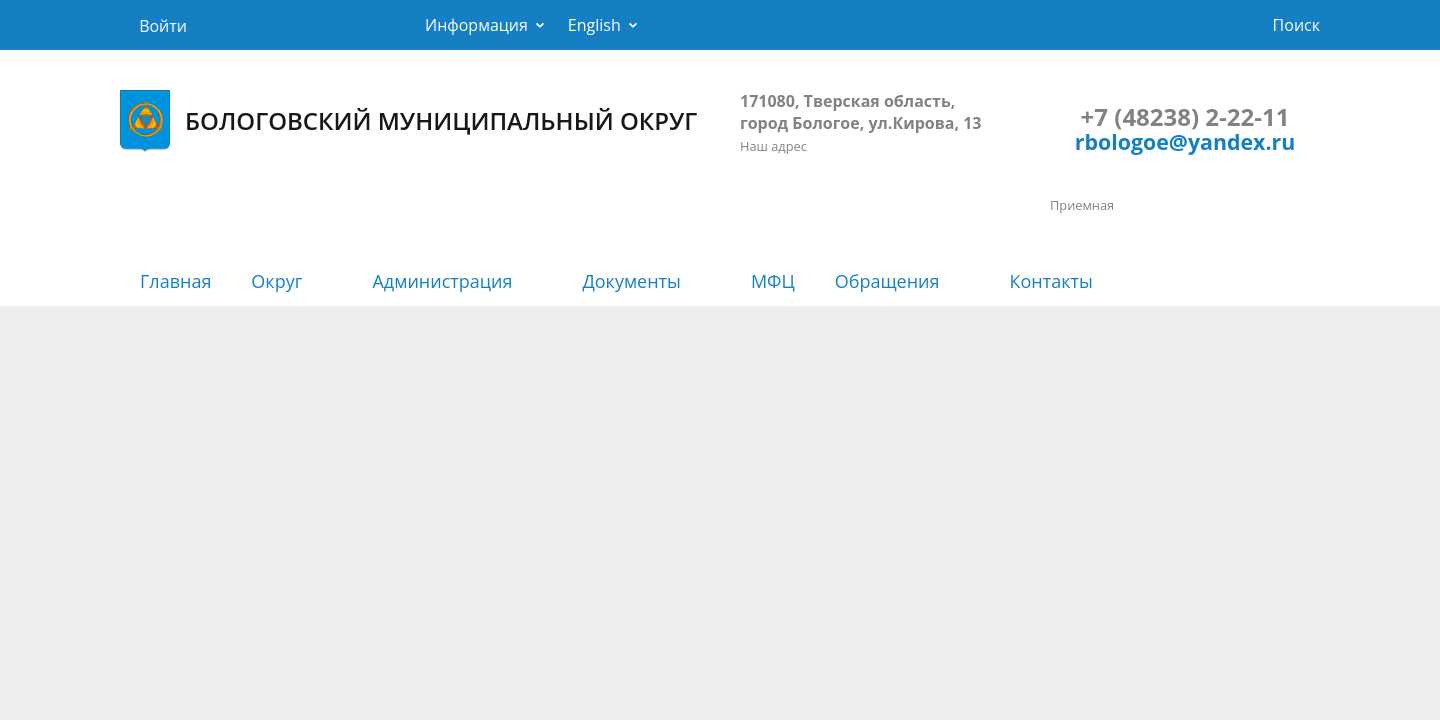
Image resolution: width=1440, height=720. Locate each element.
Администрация (442, 281)
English (594, 25)
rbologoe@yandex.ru (1185, 141)
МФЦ (773, 281)
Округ (276, 281)
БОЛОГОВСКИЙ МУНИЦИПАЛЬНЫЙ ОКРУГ (408, 121)
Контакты (1051, 281)
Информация (476, 25)
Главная (175, 281)
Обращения (887, 281)
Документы (631, 281)
